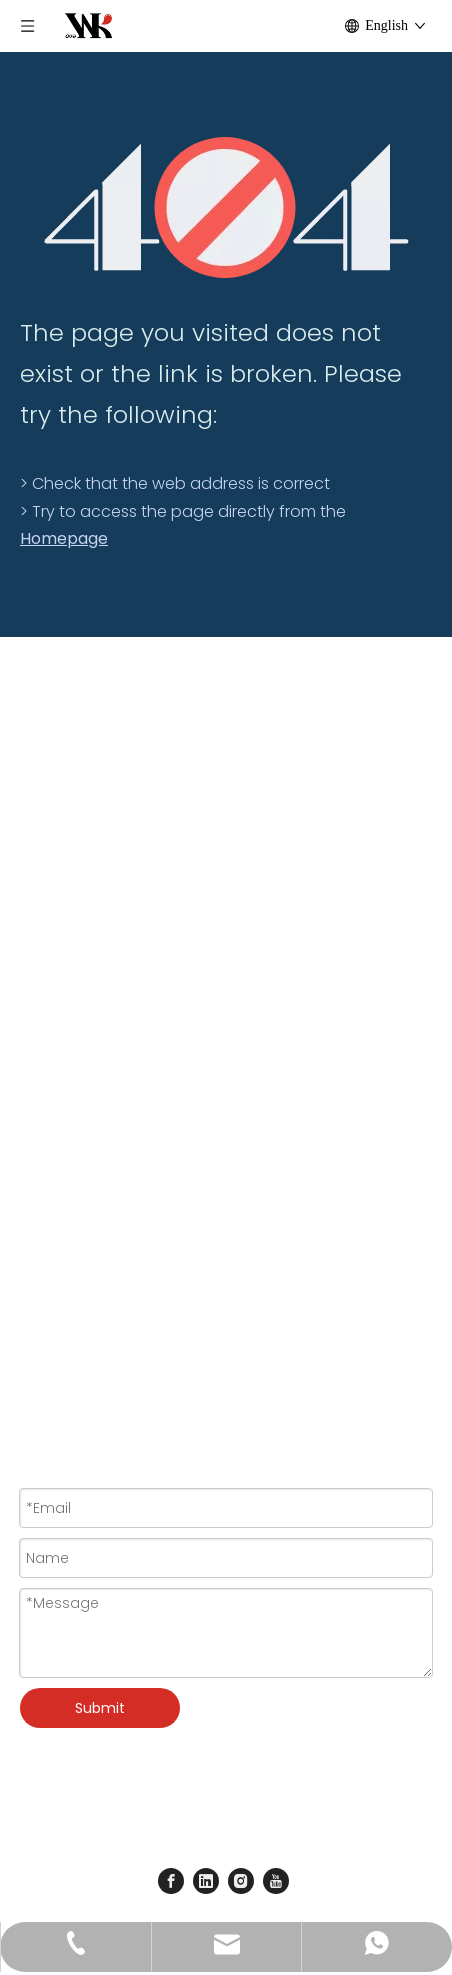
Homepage (64, 538)
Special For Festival (87, 1194)
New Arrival (58, 1223)
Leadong (332, 1816)
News (38, 901)
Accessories (63, 1164)
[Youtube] (276, 1881)
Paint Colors (63, 1017)
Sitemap (252, 1844)
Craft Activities (70, 1106)
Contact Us (60, 931)
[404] (226, 207)
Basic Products (73, 1253)
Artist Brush (59, 1047)
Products (52, 813)
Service (45, 872)
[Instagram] (241, 1881)
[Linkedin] (206, 1881)
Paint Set (50, 1076)
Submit (100, 1708)
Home (41, 784)
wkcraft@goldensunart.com (164, 1369)
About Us (52, 842)
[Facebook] (171, 1881)
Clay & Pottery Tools (91, 1135)
